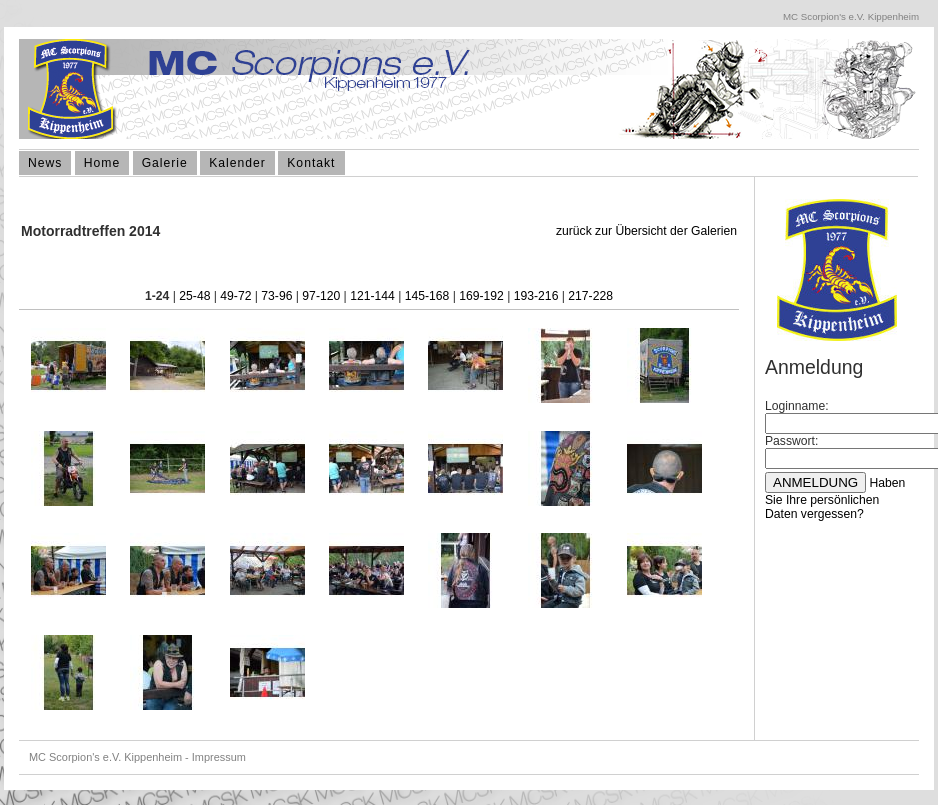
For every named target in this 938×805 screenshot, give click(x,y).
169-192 (481, 296)
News (45, 163)
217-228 (590, 296)
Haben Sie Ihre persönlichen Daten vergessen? (835, 498)
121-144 (372, 296)
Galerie (165, 163)
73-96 (276, 296)
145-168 (427, 296)
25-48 (194, 296)
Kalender (237, 163)
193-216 (536, 296)
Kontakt (311, 163)
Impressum (219, 757)
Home (102, 163)
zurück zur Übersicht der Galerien (646, 231)
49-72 (235, 296)
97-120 (321, 296)
